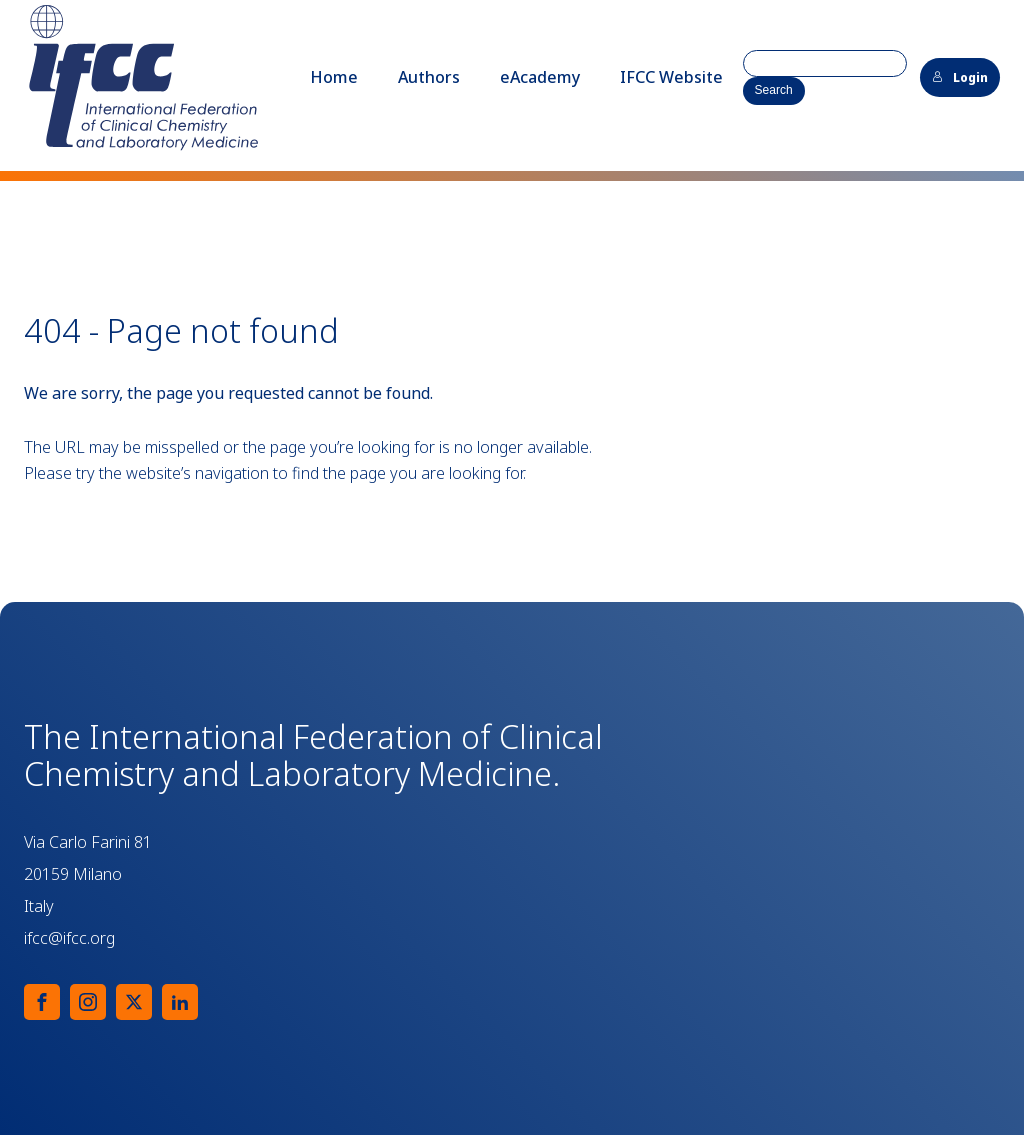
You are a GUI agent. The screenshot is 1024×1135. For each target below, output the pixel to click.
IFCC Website (671, 77)
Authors (429, 77)
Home (334, 77)
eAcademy (540, 77)
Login (960, 77)
